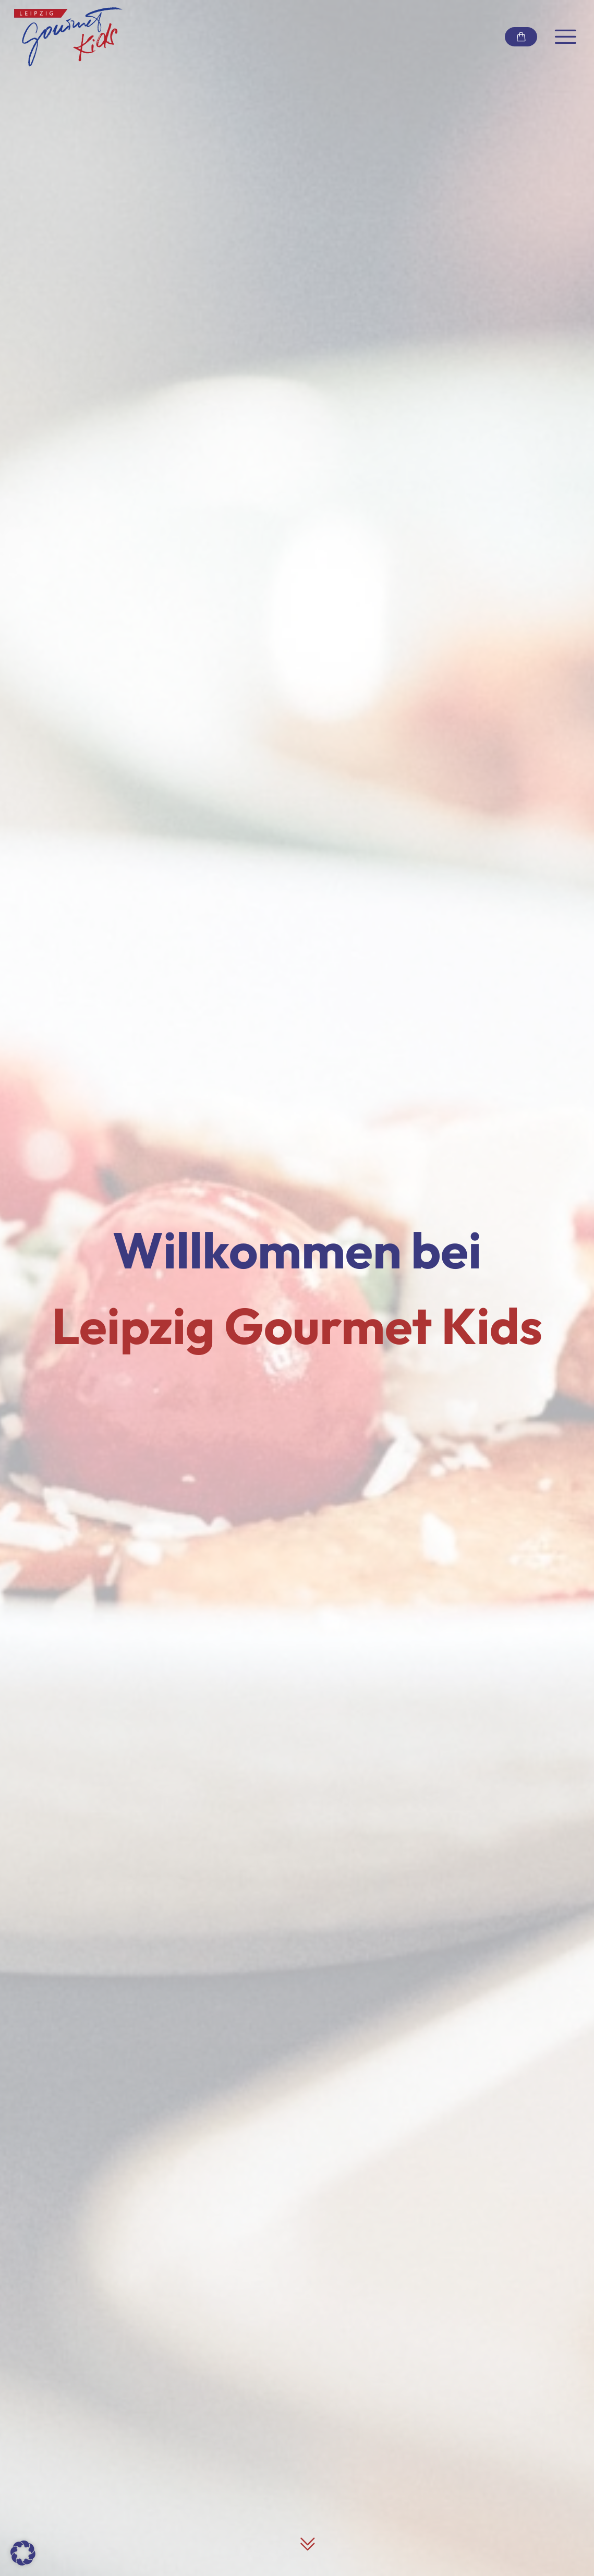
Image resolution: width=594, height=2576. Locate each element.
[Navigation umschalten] (565, 36)
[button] (23, 2553)
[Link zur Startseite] (68, 37)
